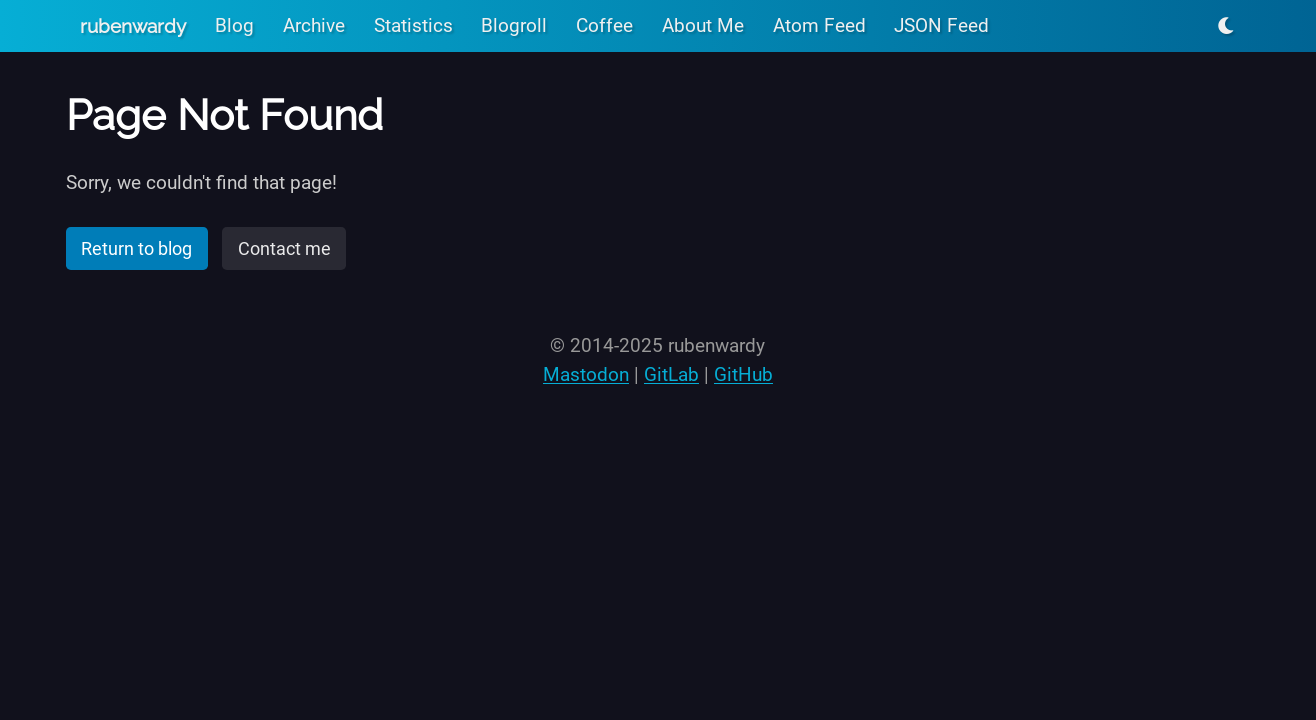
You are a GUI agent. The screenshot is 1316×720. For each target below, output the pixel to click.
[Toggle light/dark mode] (1226, 26)
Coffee (604, 25)
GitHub (743, 374)
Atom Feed (819, 25)
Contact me (284, 248)
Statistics (413, 25)
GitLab (671, 374)
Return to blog (136, 248)
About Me (703, 25)
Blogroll (514, 25)
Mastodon (586, 374)
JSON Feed (941, 25)
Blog (234, 25)
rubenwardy (133, 26)
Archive (314, 25)
